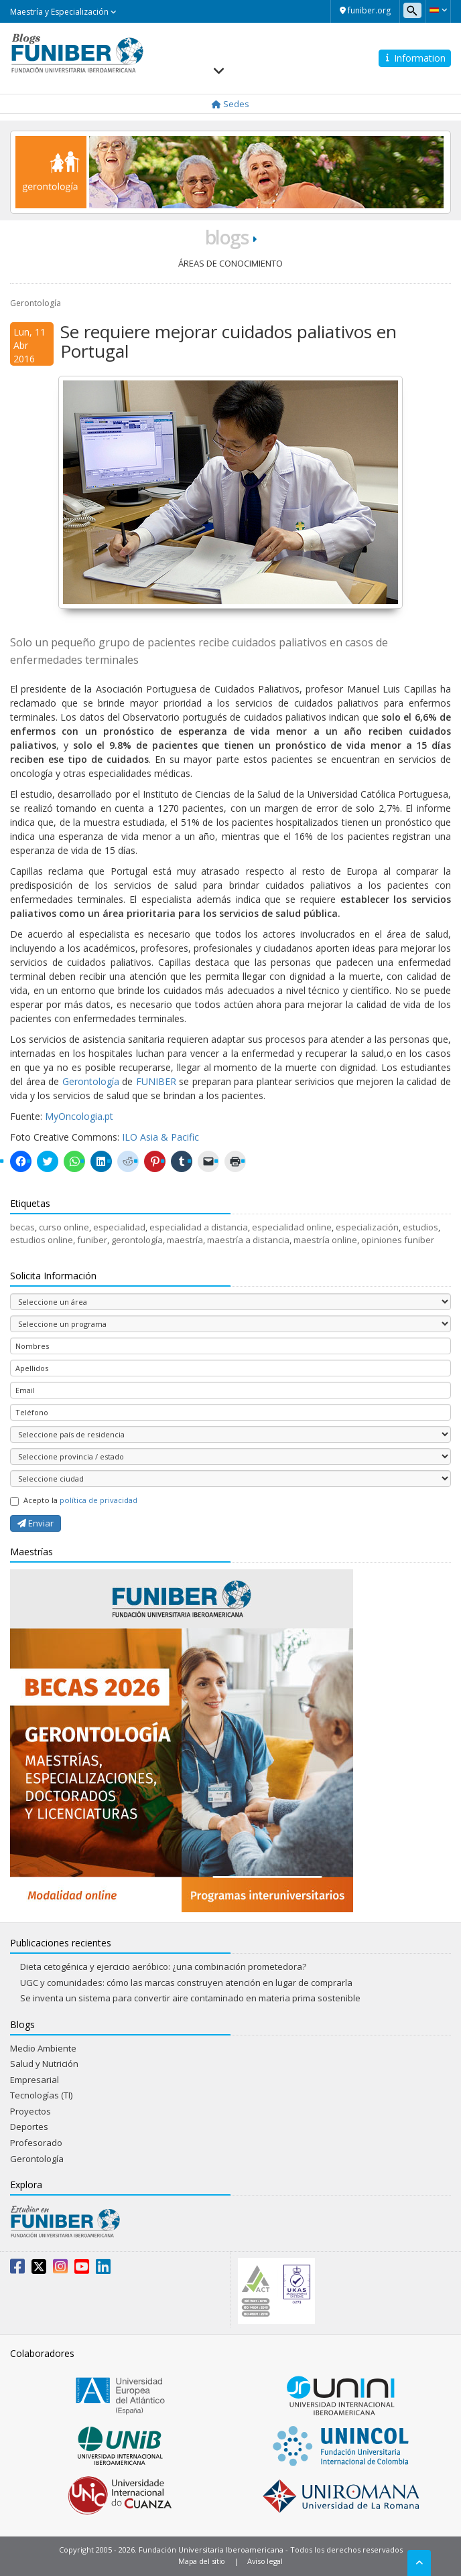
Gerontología (35, 303)
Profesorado (36, 2143)
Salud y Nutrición (44, 2064)
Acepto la (73, 1500)
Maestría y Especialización (63, 11)
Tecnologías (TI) (41, 2095)
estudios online (41, 1240)
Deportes (29, 2127)
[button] (437, 10)
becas (22, 1227)
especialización (367, 1227)
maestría (185, 1240)
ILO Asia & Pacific (160, 1137)
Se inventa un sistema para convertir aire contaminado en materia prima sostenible (190, 1998)
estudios (420, 1227)
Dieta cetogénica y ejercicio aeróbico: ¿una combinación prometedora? (163, 1966)
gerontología (137, 1240)
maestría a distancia (248, 1240)
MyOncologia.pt (79, 1116)
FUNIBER (156, 1081)
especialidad (119, 1227)
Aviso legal (265, 2561)
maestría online (325, 1240)
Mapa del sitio (201, 2561)
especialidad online (292, 1227)
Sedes (230, 104)
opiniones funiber (397, 1240)
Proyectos (30, 2111)
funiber (92, 1240)
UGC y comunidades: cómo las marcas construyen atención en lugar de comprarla (186, 1983)
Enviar (35, 1523)
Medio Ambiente (43, 2048)
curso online (64, 1227)
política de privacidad (98, 1500)
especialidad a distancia (198, 1227)
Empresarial (34, 2080)
